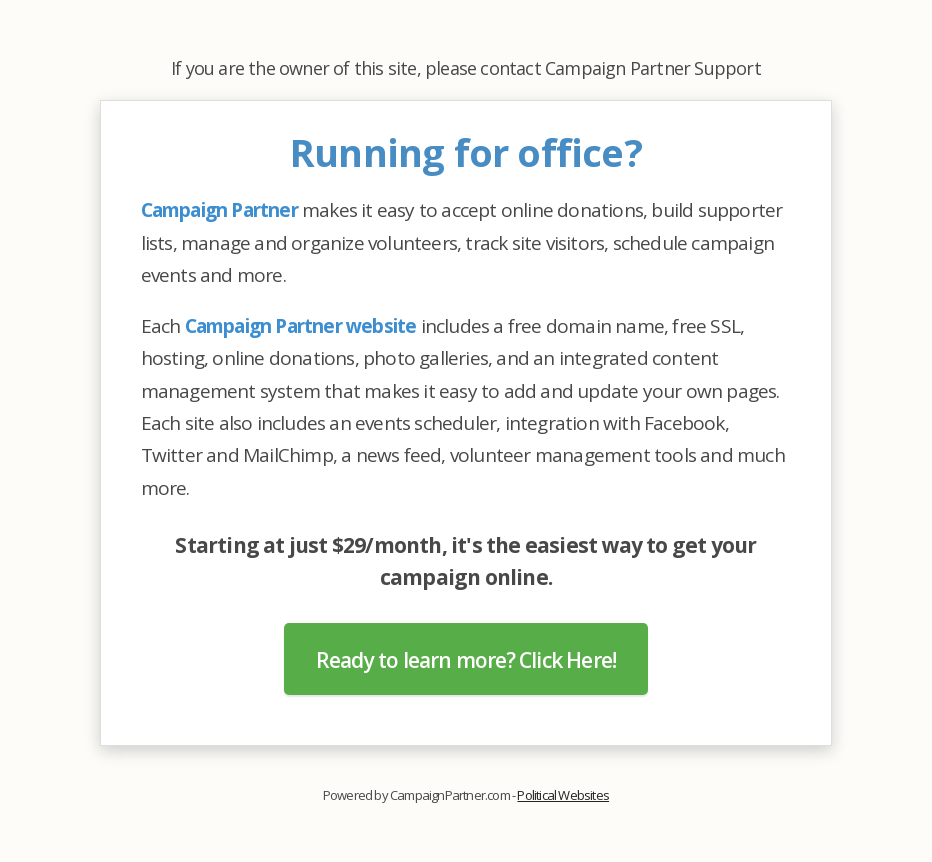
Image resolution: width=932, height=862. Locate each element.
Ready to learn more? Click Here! (466, 660)
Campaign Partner (219, 210)
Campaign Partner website (301, 326)
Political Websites (563, 795)
